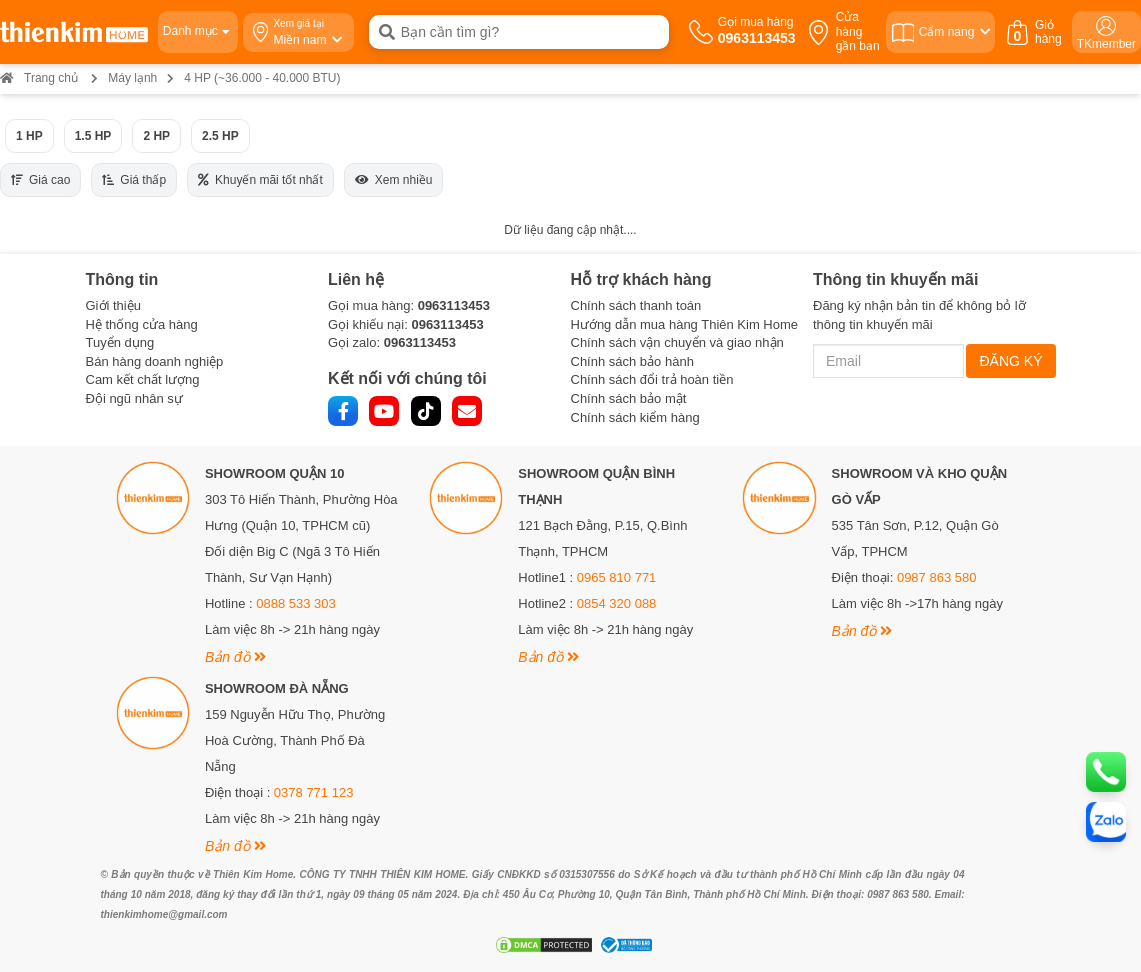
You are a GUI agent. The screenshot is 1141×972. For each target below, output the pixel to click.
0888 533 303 (296, 603)
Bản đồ (235, 657)
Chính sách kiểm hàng (635, 417)
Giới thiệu (113, 305)
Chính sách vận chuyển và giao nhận (677, 342)
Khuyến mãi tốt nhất (260, 180)
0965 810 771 (617, 577)
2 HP (156, 136)
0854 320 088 (617, 603)
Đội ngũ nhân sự (134, 398)
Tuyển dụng (120, 342)
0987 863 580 (937, 577)
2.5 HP (220, 136)
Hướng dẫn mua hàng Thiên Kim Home (685, 324)
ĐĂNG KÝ (1010, 361)
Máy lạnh (132, 78)
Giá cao (40, 180)
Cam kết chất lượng (143, 379)
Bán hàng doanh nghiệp (155, 361)
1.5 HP (93, 136)
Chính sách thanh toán (636, 305)
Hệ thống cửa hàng (142, 324)
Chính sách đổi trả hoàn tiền (652, 379)
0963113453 (454, 305)
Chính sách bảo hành (632, 361)
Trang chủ (39, 78)
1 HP (29, 136)
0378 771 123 (314, 792)
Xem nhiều (394, 180)
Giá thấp (134, 180)
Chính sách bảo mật (629, 398)
